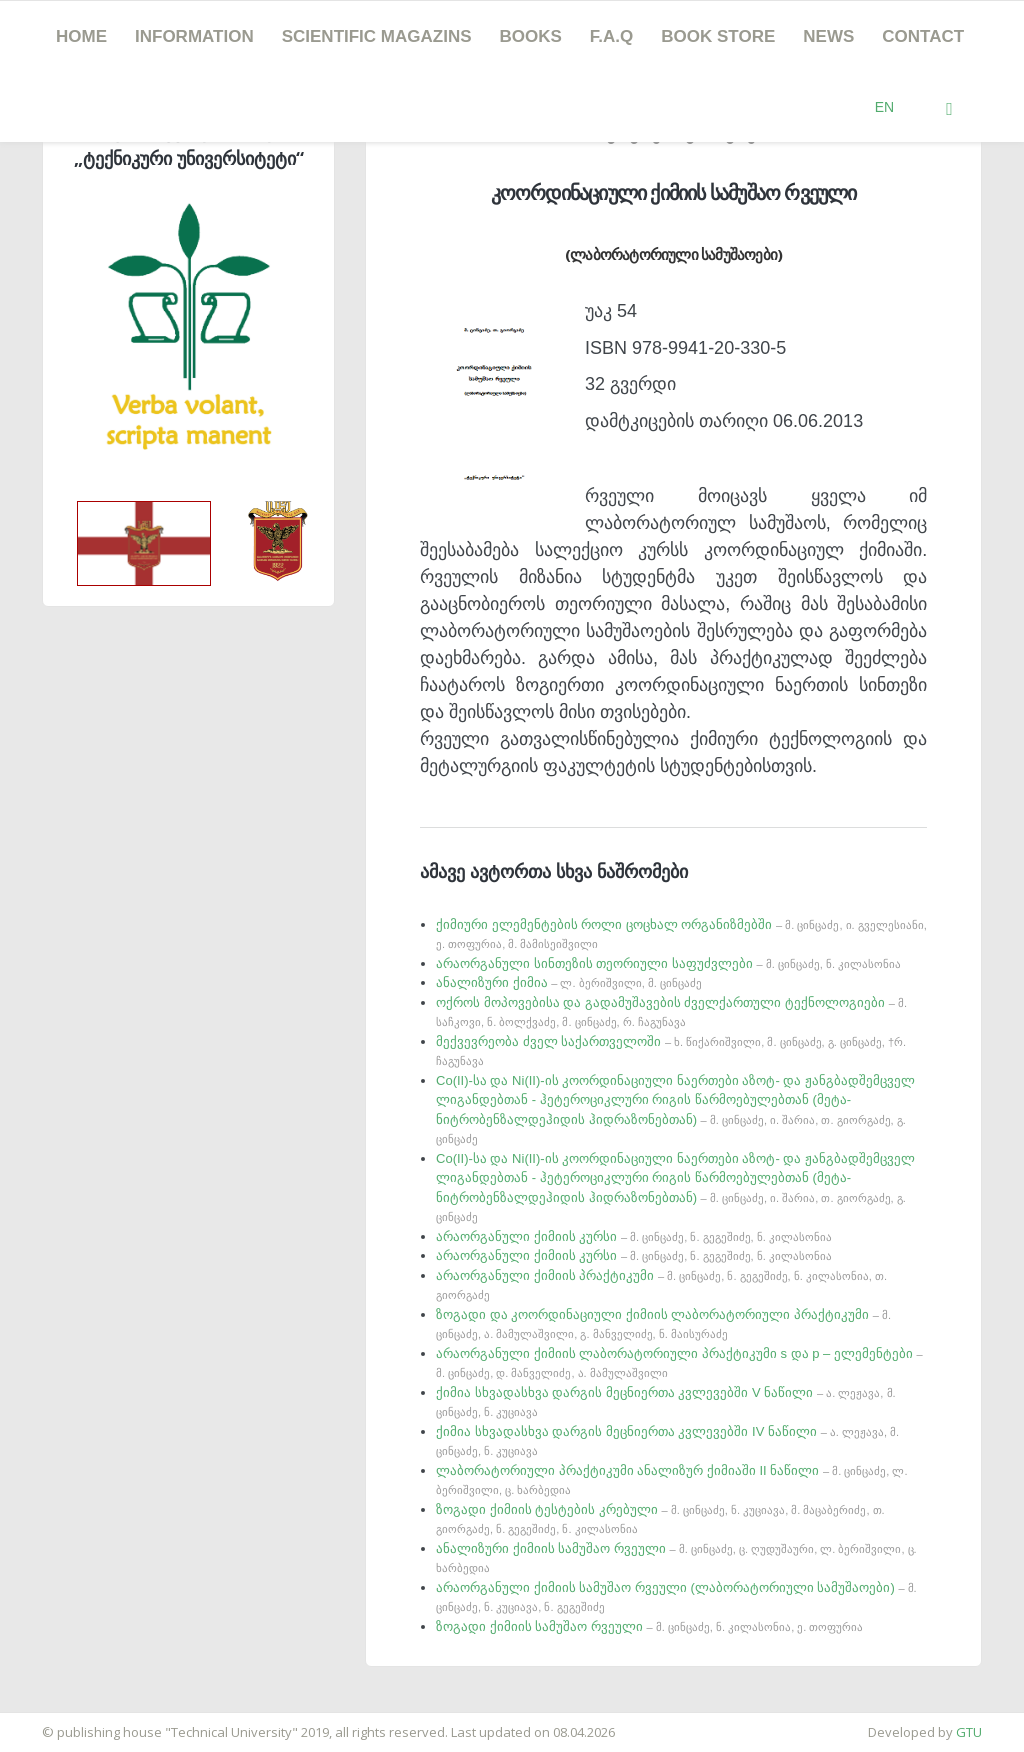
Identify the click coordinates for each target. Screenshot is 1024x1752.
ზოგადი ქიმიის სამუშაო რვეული (649, 1626)
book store (718, 36)
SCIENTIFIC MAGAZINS (377, 36)
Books (531, 36)
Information (194, 36)
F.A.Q (611, 36)
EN (884, 107)
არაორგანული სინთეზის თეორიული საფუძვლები (668, 963)
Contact (923, 36)
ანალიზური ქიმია (569, 982)
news (828, 36)
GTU (969, 1732)
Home (81, 36)
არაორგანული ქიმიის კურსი (634, 1236)
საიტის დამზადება (59, 1722)
